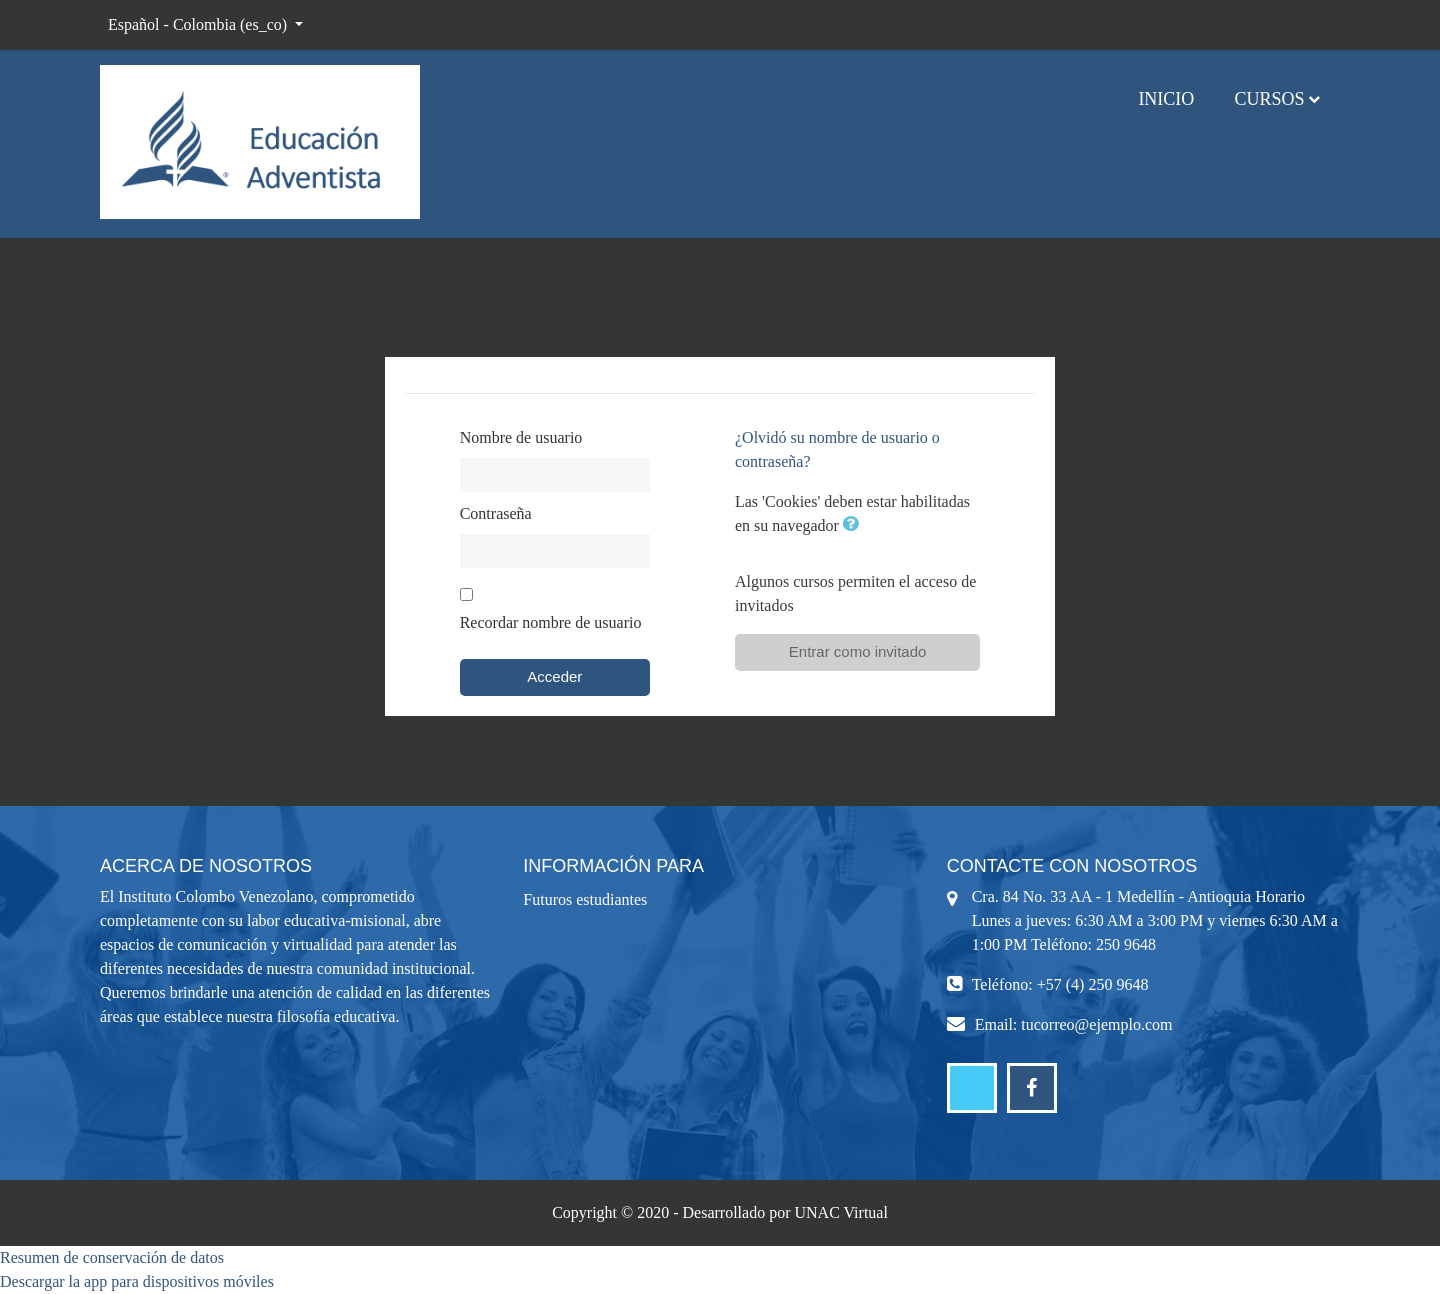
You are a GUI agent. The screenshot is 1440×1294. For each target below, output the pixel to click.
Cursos (1269, 99)
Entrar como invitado (858, 651)
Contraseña (496, 513)
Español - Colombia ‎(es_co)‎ (199, 24)
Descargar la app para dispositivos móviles (137, 1281)
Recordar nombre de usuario (551, 622)
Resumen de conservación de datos (112, 1257)
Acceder (554, 676)
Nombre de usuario (521, 437)
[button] (855, 525)
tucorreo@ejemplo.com (1096, 1024)
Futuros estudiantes (585, 899)
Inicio (1166, 99)
